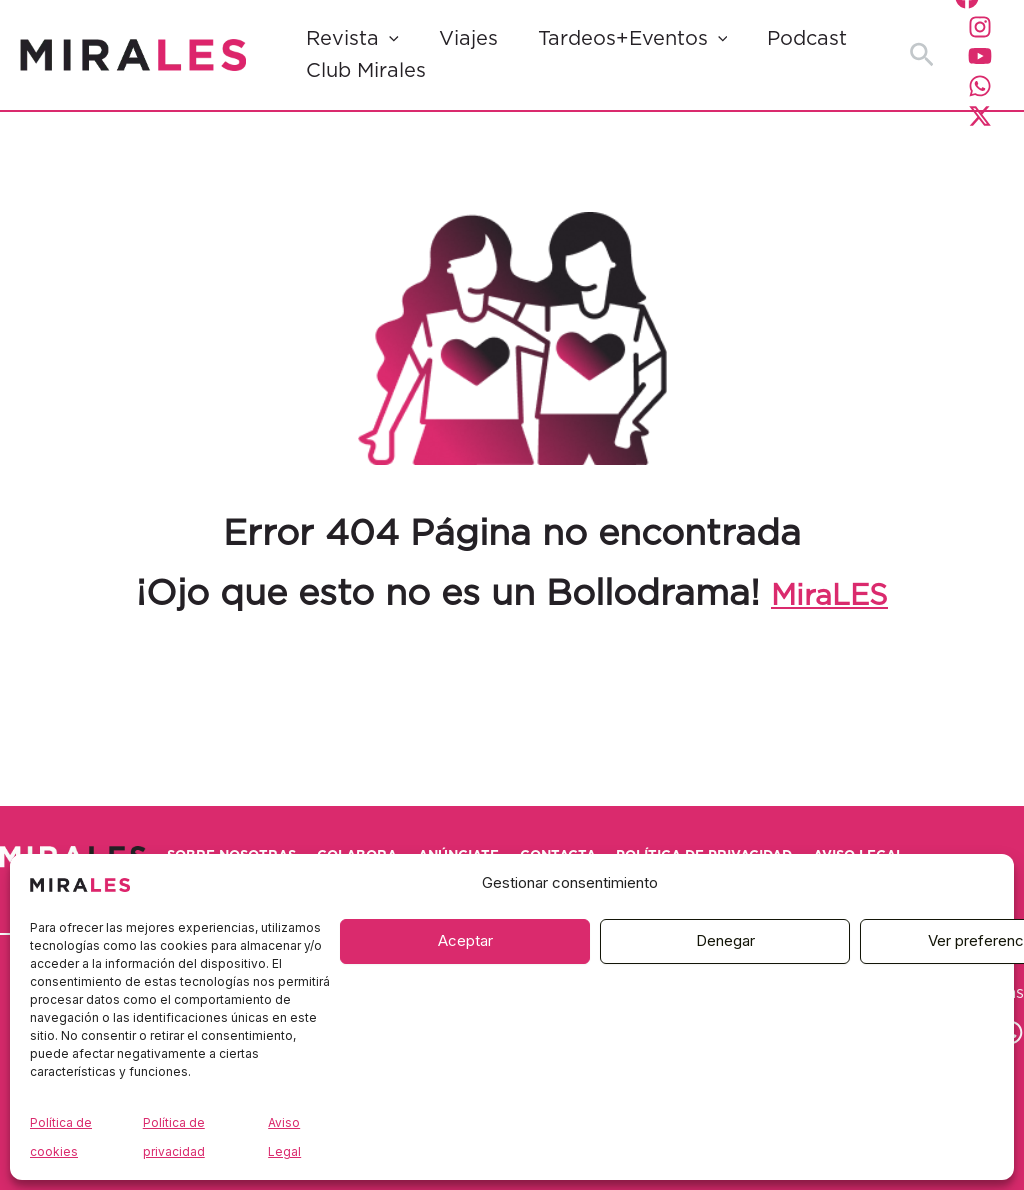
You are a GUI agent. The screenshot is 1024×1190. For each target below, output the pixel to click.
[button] (389, 39)
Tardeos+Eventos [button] (633, 39)
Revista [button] (352, 39)
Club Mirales (366, 71)
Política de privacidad (879, 833)
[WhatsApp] (980, 86)
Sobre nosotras (264, 833)
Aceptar (465, 940)
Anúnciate (561, 833)
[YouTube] (980, 56)
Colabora (425, 833)
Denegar (725, 940)
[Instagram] (980, 27)
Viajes (468, 39)
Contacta (695, 833)
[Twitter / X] (980, 116)
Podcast (807, 39)
